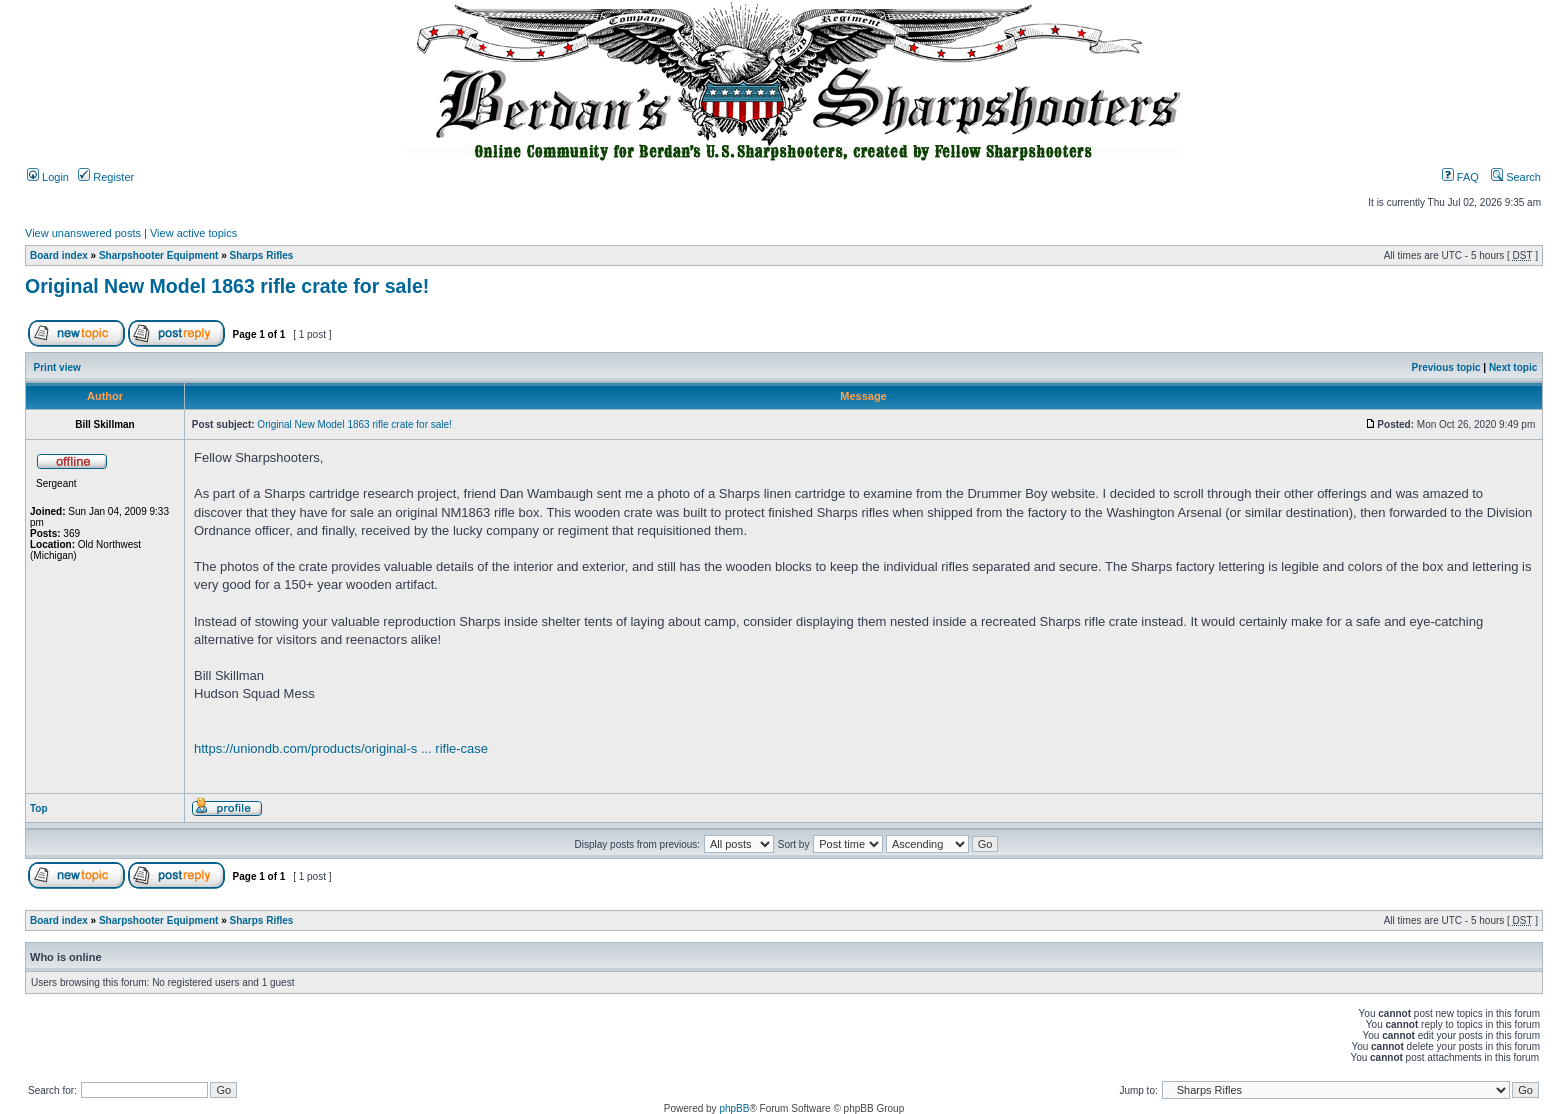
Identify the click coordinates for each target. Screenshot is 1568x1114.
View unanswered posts (83, 233)
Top (39, 808)
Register (106, 177)
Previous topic (1446, 367)
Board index (59, 255)
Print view (57, 367)
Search (1516, 177)
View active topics (193, 233)
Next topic (1513, 367)
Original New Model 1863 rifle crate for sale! (227, 286)
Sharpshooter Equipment (158, 255)
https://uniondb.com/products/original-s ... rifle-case (341, 748)
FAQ (1460, 177)
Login (48, 177)
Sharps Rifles (262, 255)
